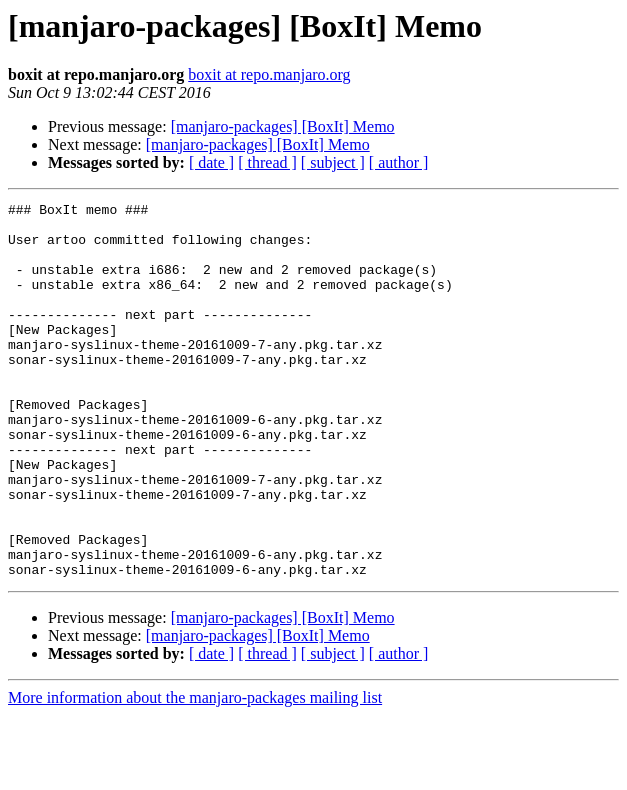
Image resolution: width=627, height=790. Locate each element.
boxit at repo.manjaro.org (269, 74)
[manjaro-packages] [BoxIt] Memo (283, 126)
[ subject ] (333, 162)
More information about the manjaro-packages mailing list (195, 772)
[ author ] (399, 162)
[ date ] (211, 162)
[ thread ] (267, 162)
